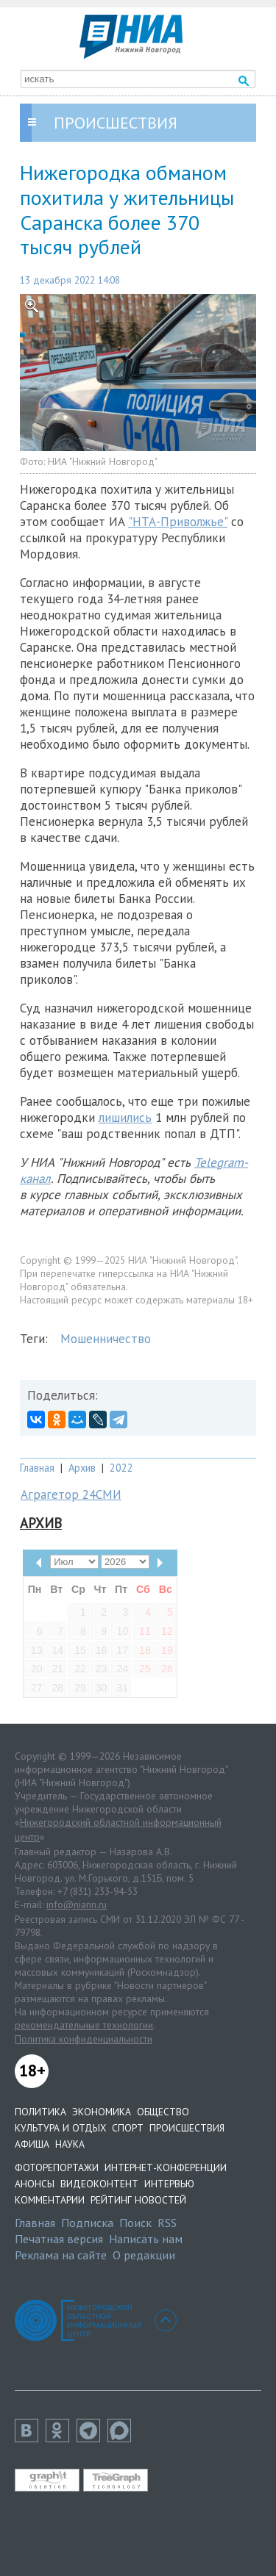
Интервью (169, 2183)
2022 (121, 1468)
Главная (37, 1468)
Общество (163, 2111)
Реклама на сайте (61, 2255)
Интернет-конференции (166, 2167)
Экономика (101, 2111)
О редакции (144, 2255)
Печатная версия (59, 2238)
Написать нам (146, 2238)
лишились (125, 1117)
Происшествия (186, 2127)
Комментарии (50, 2199)
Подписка (87, 2222)
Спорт (128, 2127)
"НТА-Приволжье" (177, 522)
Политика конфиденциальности (83, 2039)
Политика (40, 2111)
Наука (70, 2144)
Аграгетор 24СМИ (71, 1494)
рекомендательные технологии (84, 2025)
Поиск (135, 2222)
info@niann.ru (76, 1904)
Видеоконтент (99, 2183)
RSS (167, 2222)
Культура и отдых (60, 2127)
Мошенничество (105, 1339)
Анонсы (34, 2183)
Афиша (32, 2144)
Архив (82, 1468)
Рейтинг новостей (138, 2199)
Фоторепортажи (57, 2167)
